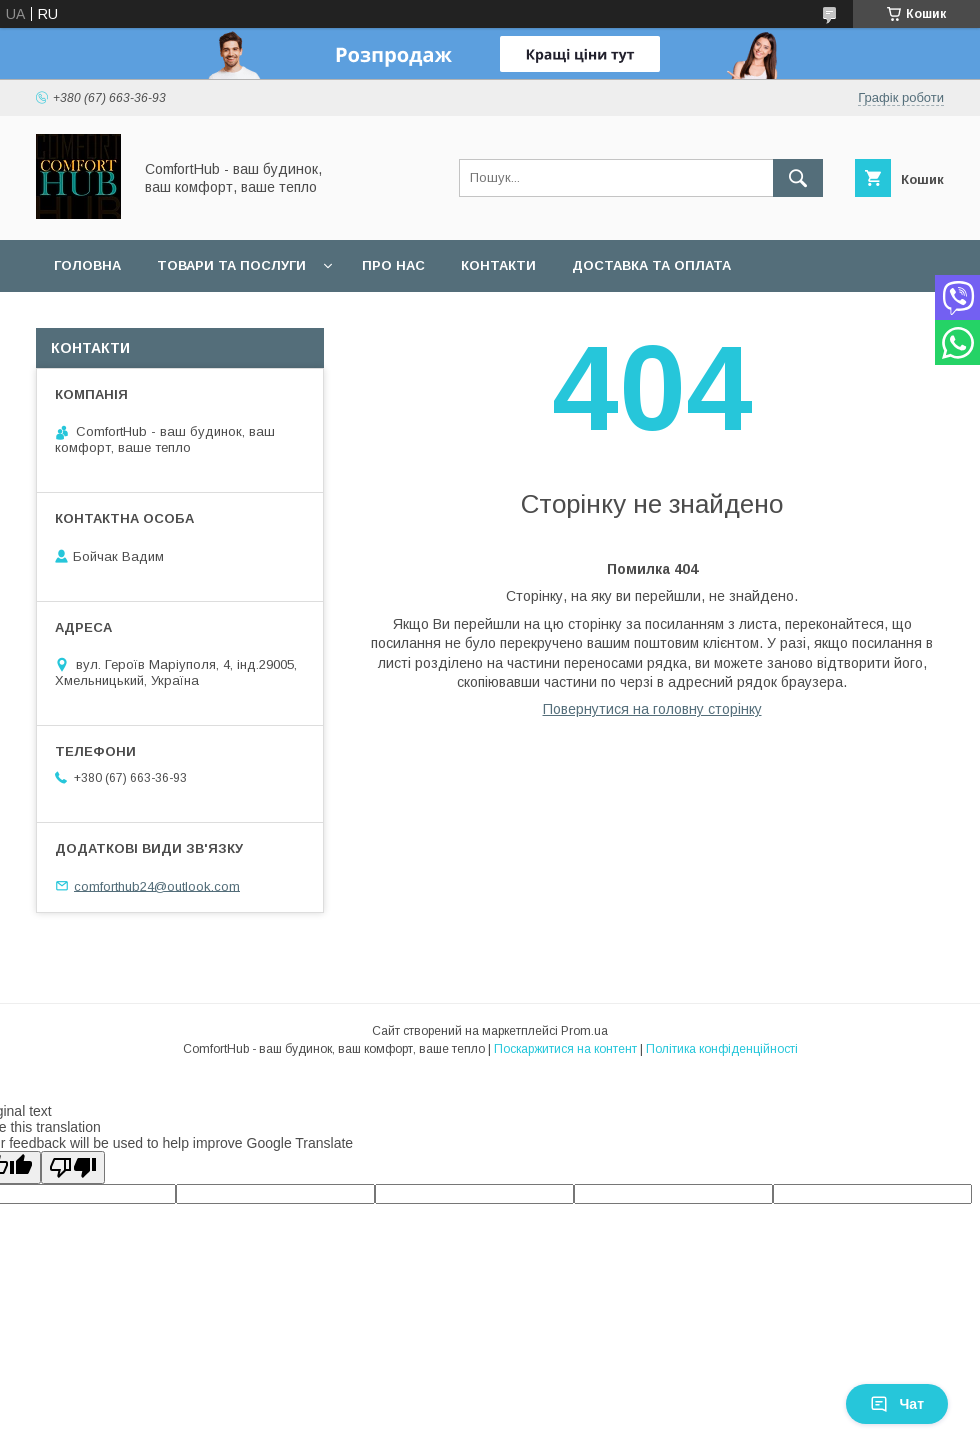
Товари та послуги (231, 265)
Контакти (498, 265)
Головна (87, 265)
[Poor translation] (73, 1167)
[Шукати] (798, 178)
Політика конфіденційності (722, 1049)
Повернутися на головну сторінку (652, 709)
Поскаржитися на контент (565, 1049)
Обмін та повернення (138, 317)
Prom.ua (584, 1031)
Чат (897, 1404)
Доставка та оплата (651, 265)
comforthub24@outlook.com (157, 885)
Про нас (393, 265)
